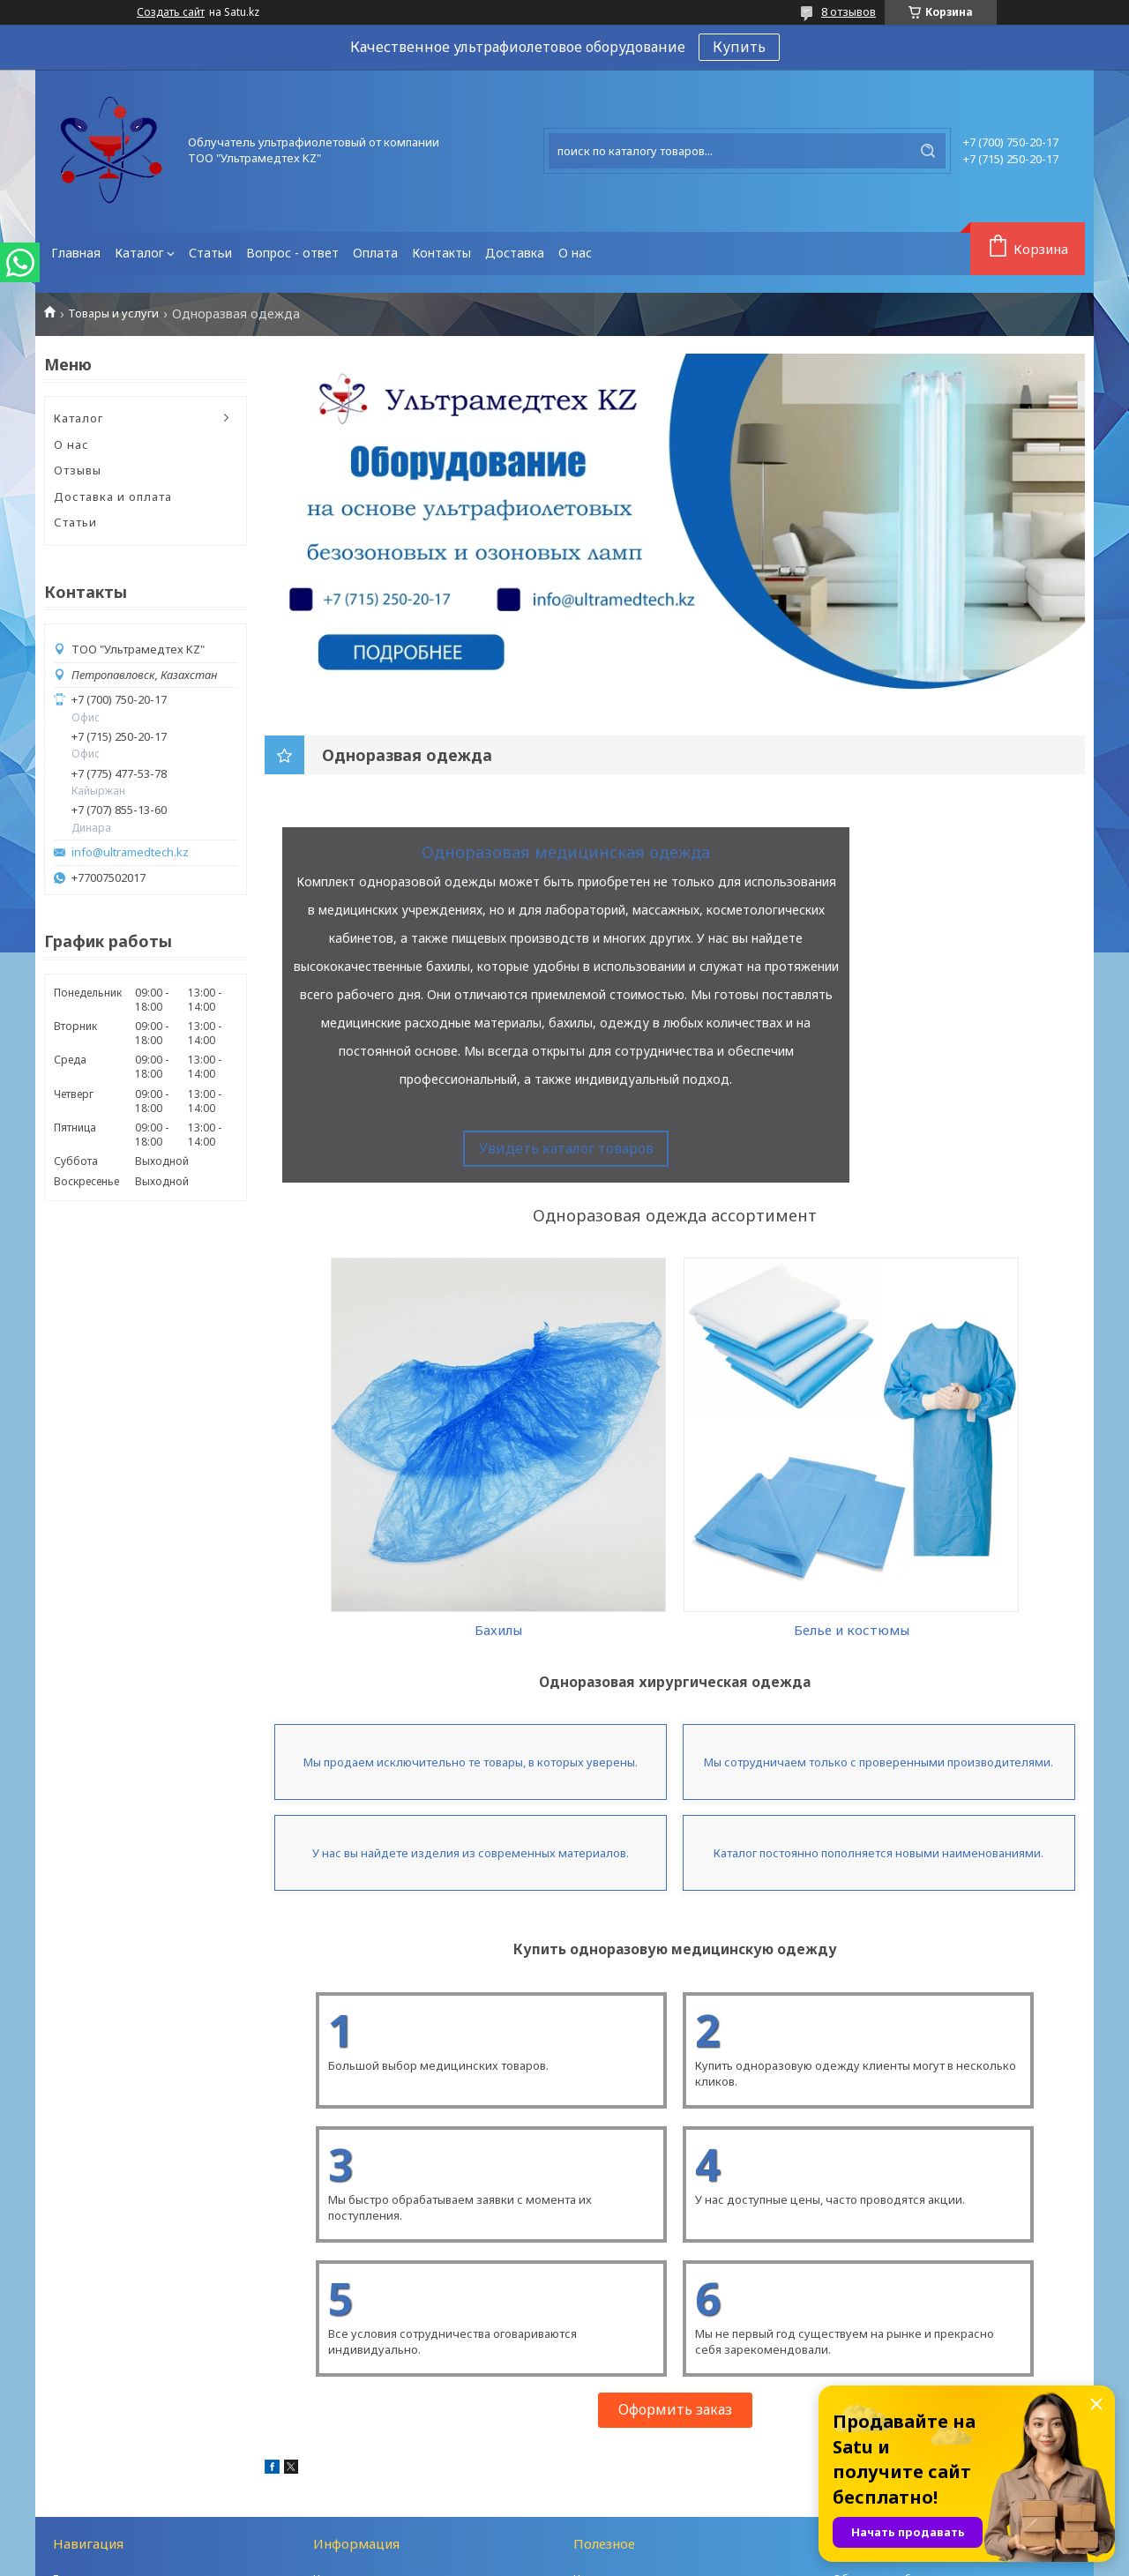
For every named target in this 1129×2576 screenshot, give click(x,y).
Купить (739, 46)
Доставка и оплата (113, 496)
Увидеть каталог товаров (566, 1148)
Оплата (375, 252)
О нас (575, 252)
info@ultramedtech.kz (130, 852)
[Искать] (928, 150)
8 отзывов (848, 11)
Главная (76, 252)
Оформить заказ (675, 2307)
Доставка (514, 252)
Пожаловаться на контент (631, 2558)
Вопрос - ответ (292, 252)
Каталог (139, 252)
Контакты (441, 252)
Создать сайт (171, 12)
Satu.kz (642, 2542)
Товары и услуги (113, 313)
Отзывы (77, 470)
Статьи (210, 252)
